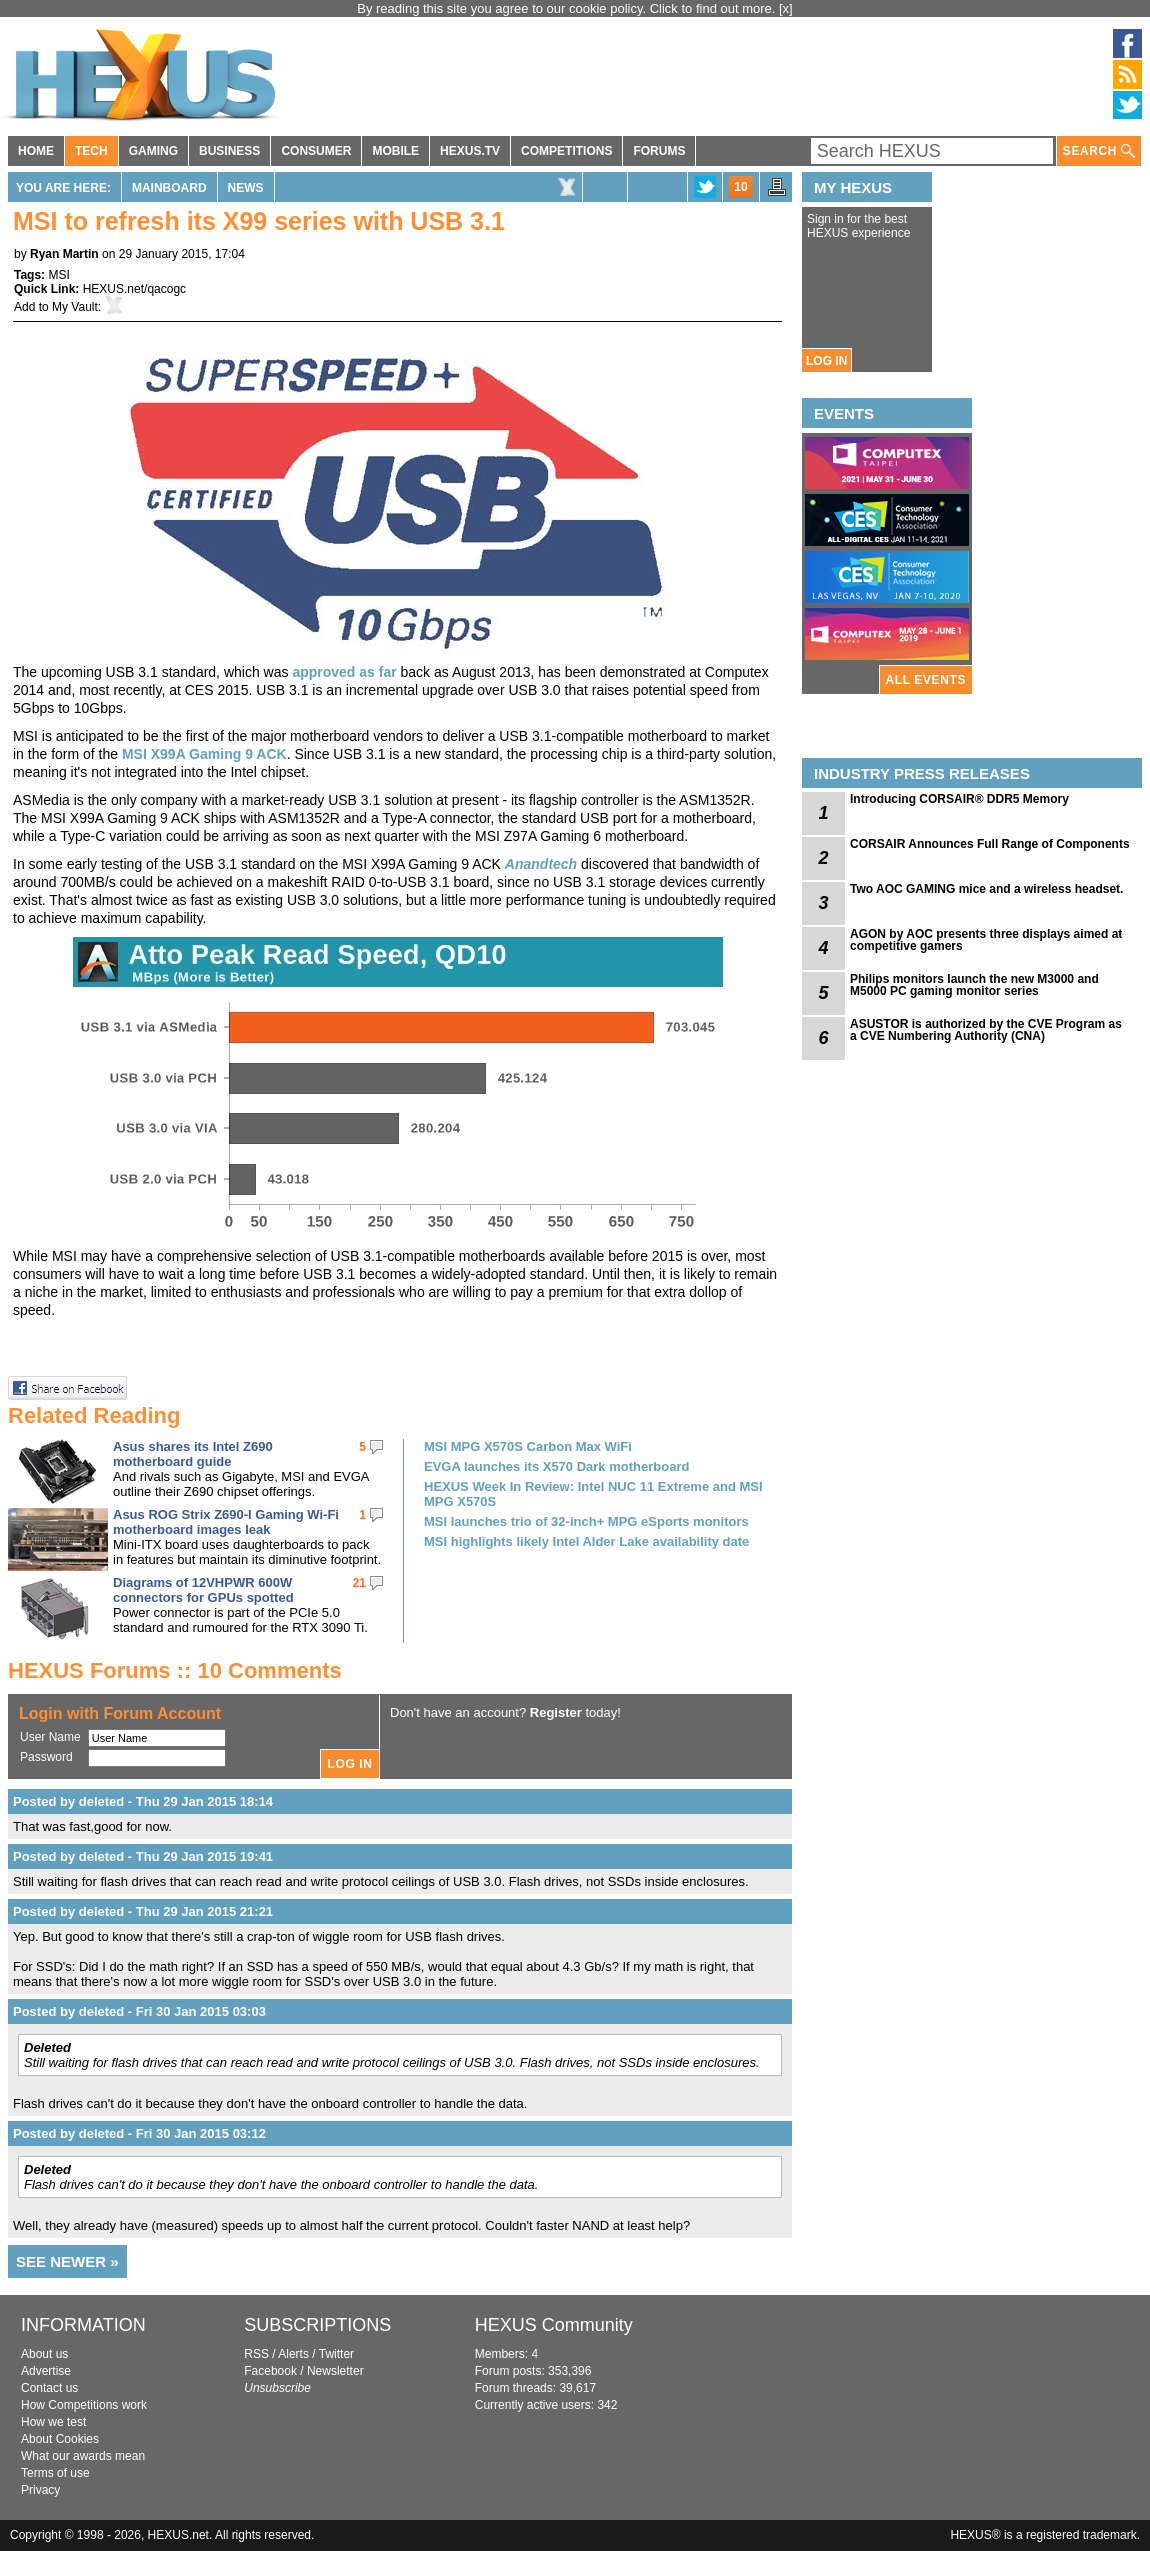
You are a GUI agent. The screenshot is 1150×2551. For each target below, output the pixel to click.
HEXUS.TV (470, 151)
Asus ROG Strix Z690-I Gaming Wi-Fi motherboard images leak (226, 1522)
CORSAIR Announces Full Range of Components (990, 844)
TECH (91, 151)
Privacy (40, 2490)
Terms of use (55, 2473)
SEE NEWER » (67, 2261)
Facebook (270, 2371)
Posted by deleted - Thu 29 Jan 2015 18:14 (143, 1801)
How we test (53, 2422)
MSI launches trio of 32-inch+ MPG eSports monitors (586, 1521)
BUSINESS (229, 151)
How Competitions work (84, 2405)
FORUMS (659, 151)
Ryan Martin (64, 254)
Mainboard (169, 188)
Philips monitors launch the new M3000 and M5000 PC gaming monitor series (974, 985)
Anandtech (541, 864)
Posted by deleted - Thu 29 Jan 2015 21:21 (143, 1911)
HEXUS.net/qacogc (134, 289)
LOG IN (826, 361)
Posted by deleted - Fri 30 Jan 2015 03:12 (139, 2133)
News (246, 188)
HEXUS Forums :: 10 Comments (175, 1670)
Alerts (293, 2354)
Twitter (336, 2354)
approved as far (344, 672)
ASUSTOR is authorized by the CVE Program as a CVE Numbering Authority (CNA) (986, 1030)
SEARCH (1099, 151)
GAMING (153, 151)
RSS (256, 2354)
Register (556, 1712)
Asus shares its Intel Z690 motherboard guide (193, 1454)
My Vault (75, 307)
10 (740, 187)
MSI (58, 275)
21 (359, 1583)
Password (46, 1757)
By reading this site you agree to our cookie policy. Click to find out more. (568, 8)
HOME (36, 151)
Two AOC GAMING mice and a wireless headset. (986, 889)
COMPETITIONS (566, 151)
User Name (50, 1737)
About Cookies (60, 2439)
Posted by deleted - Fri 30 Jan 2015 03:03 (139, 2011)
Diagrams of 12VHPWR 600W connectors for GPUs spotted (203, 1590)
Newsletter (335, 2371)
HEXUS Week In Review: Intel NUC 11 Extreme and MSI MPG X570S (593, 1494)
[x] (786, 8)
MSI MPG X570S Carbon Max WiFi (528, 1446)
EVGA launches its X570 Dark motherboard (556, 1466)
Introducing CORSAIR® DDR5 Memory (959, 799)
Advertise (46, 2371)
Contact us (49, 2388)
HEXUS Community (554, 2325)
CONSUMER (316, 151)
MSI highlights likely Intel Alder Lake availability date (586, 1541)
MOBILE (395, 151)
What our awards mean (83, 2456)
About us (44, 2354)
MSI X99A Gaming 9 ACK (204, 754)
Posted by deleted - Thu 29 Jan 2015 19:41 (143, 1856)
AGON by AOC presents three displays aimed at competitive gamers (986, 940)
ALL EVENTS (926, 680)
